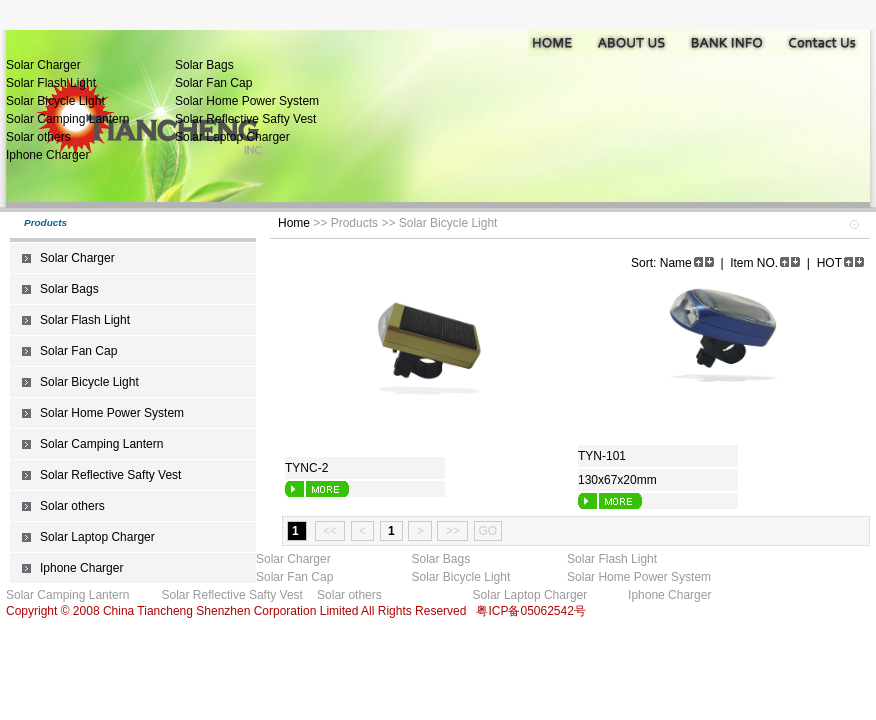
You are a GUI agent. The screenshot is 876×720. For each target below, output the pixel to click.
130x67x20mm (617, 480)
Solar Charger (43, 65)
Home (294, 223)
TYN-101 (602, 456)
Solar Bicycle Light (55, 101)
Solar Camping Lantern (67, 119)
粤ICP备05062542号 (530, 611)
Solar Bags (204, 65)
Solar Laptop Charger (232, 137)
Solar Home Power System (247, 101)
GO (488, 531)
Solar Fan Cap (213, 83)
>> (452, 531)
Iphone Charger (47, 155)
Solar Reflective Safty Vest (245, 119)
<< (330, 531)
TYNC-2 (306, 468)
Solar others (38, 137)
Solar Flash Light (51, 83)
